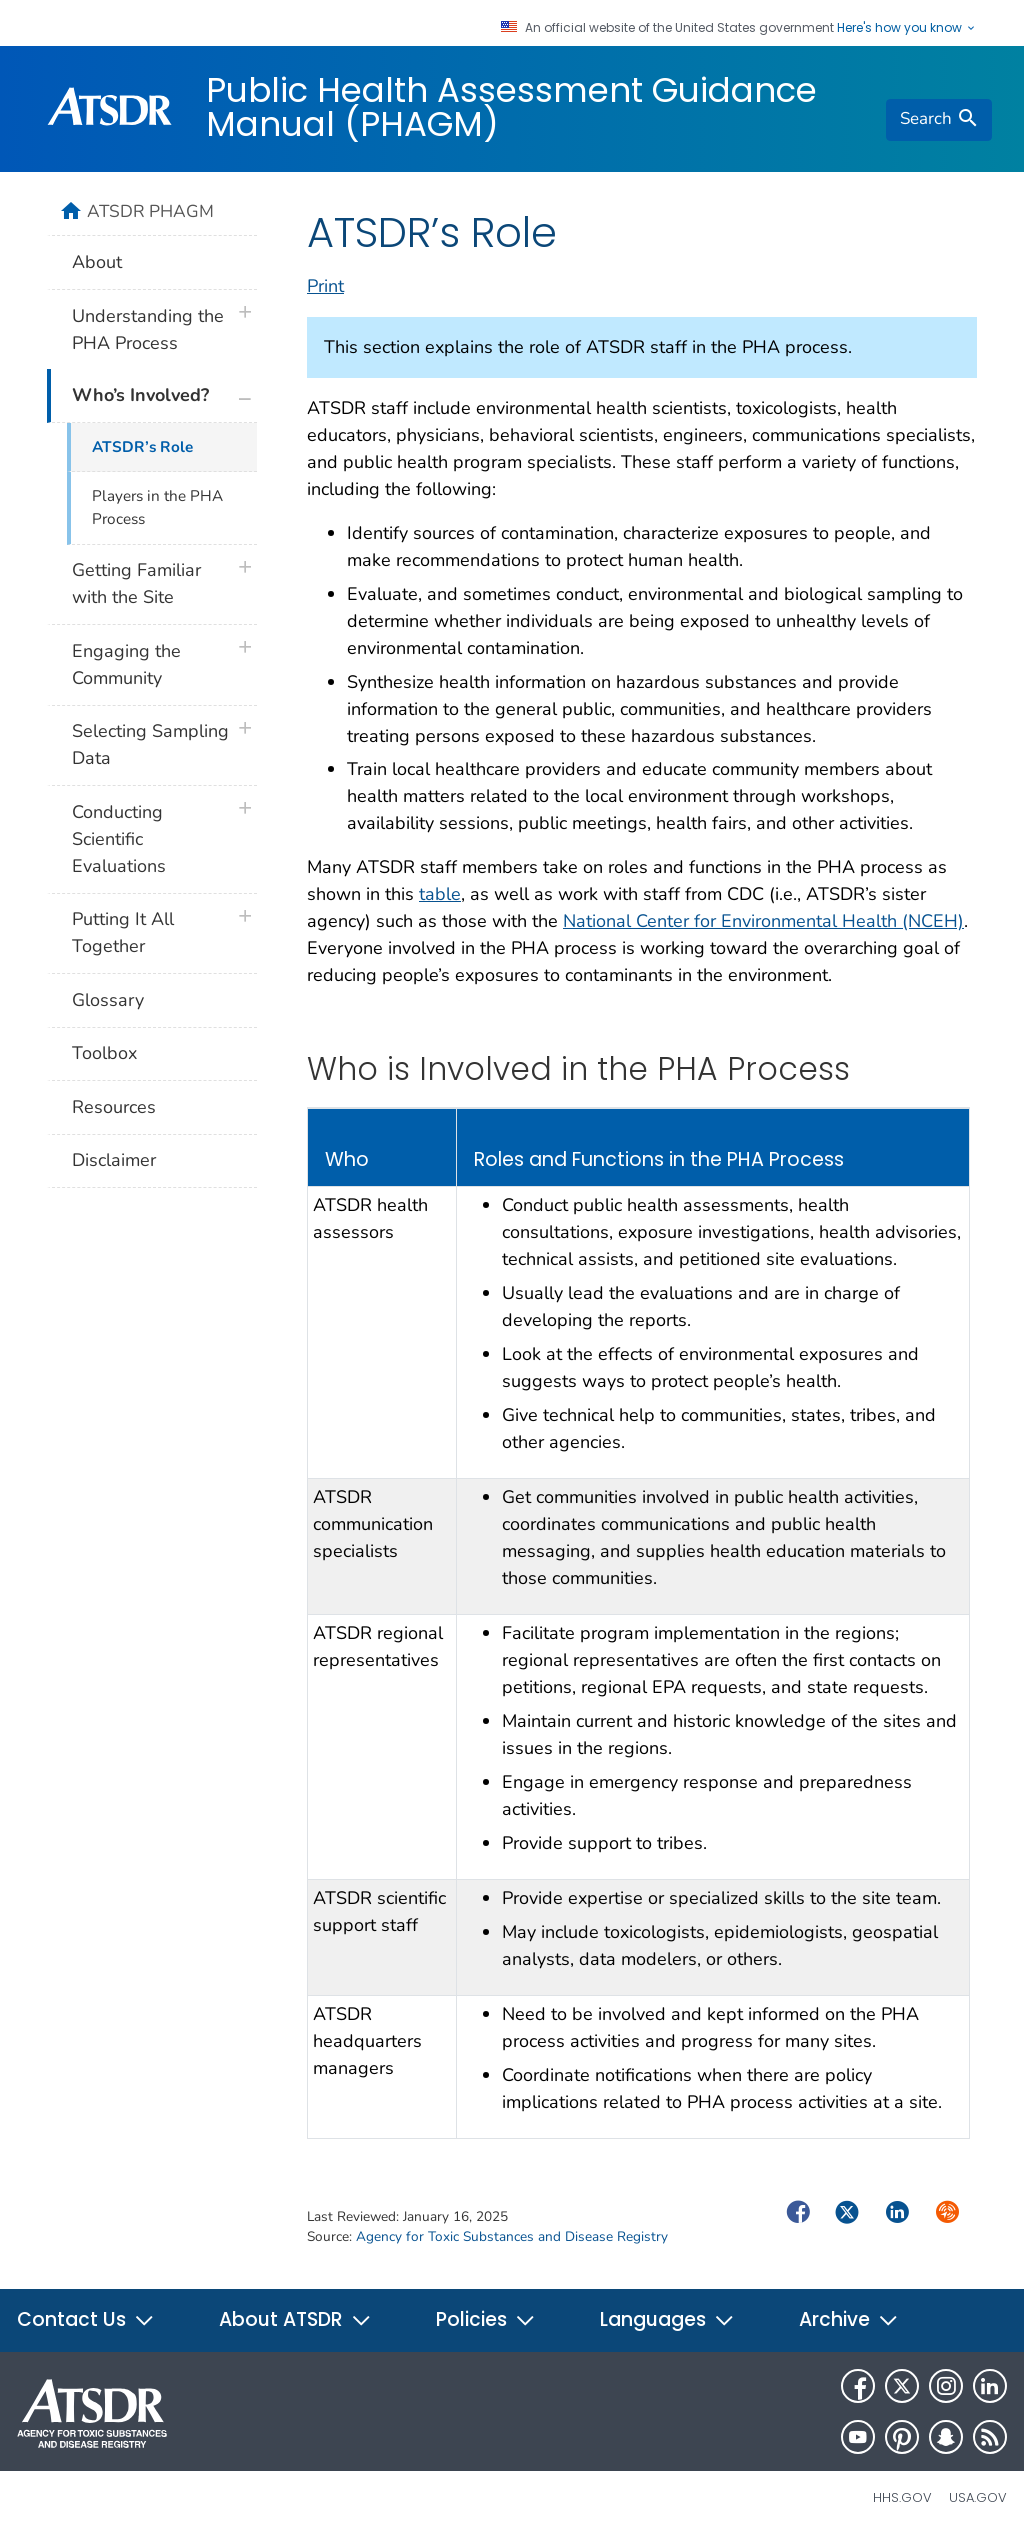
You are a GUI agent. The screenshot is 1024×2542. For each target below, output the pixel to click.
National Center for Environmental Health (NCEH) (763, 921)
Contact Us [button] (86, 2319)
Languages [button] (667, 2319)
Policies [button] (486, 2319)
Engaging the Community (126, 664)
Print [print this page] (325, 286)
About (97, 262)
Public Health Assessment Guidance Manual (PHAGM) (511, 107)
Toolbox (104, 1053)
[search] (939, 120)
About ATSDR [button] (295, 2319)
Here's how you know (907, 28)
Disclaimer (114, 1160)
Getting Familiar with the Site (136, 583)
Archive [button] (849, 2319)
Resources (114, 1107)
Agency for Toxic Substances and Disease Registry (512, 2236)
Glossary (108, 1000)
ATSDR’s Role (142, 447)
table (440, 894)
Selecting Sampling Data (150, 744)
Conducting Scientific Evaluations (119, 839)
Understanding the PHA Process (148, 329)
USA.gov (978, 2497)
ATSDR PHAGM (150, 211)
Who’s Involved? (140, 395)
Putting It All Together (123, 932)
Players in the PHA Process (157, 507)
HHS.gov (902, 2497)
